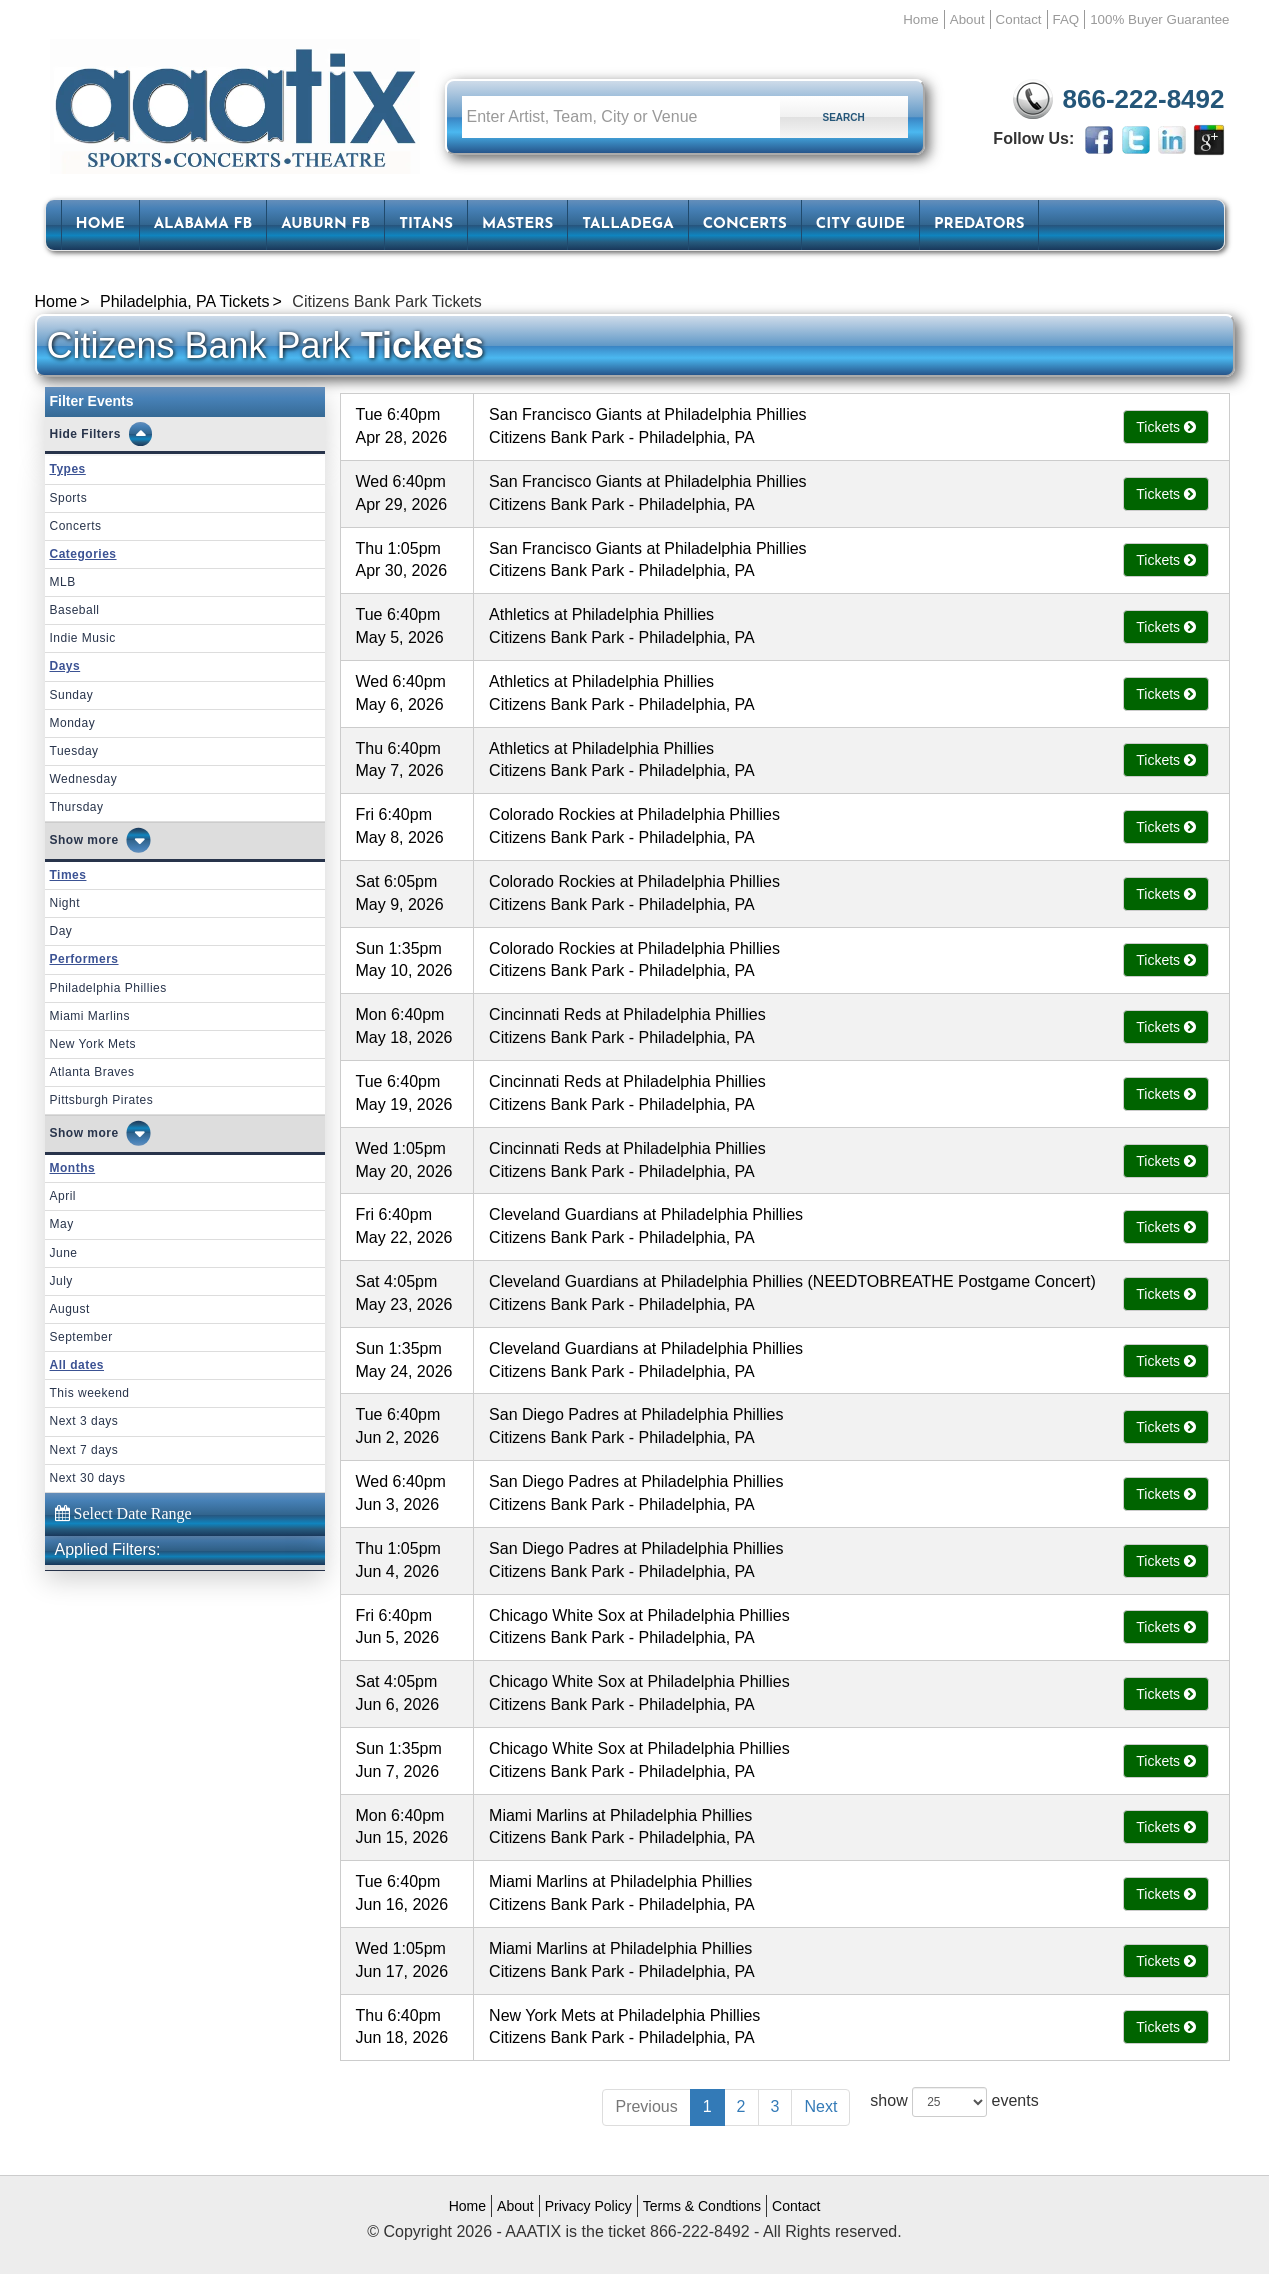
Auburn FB (325, 224)
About (967, 19)
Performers (84, 959)
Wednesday (84, 779)
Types (68, 469)
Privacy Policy (588, 2206)
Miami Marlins (90, 1016)
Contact (1019, 19)
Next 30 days (88, 1478)
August (70, 1309)
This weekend (90, 1393)
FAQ (1066, 19)
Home (921, 19)
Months (73, 1168)
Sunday (72, 695)
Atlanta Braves (92, 1072)
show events (954, 2102)
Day (61, 931)
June (64, 1253)
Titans (426, 224)
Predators (979, 224)
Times (68, 875)
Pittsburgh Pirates (102, 1100)
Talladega (627, 224)
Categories (83, 554)
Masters (517, 224)
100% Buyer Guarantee (1159, 19)
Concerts (745, 224)
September (81, 1337)
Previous (646, 2106)
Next (820, 2106)
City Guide (860, 224)
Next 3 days (84, 1421)
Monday (73, 723)
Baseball (75, 610)
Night (65, 903)
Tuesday (74, 751)
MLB (63, 582)
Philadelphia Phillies (108, 988)
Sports (69, 498)
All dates (77, 1365)
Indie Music (83, 638)
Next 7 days (84, 1450)
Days (65, 666)
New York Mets (93, 1044)
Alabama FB (203, 224)
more (102, 840)
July (61, 1281)
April (63, 1196)
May (62, 1224)
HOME (100, 224)
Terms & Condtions (702, 2206)
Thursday (77, 807)
